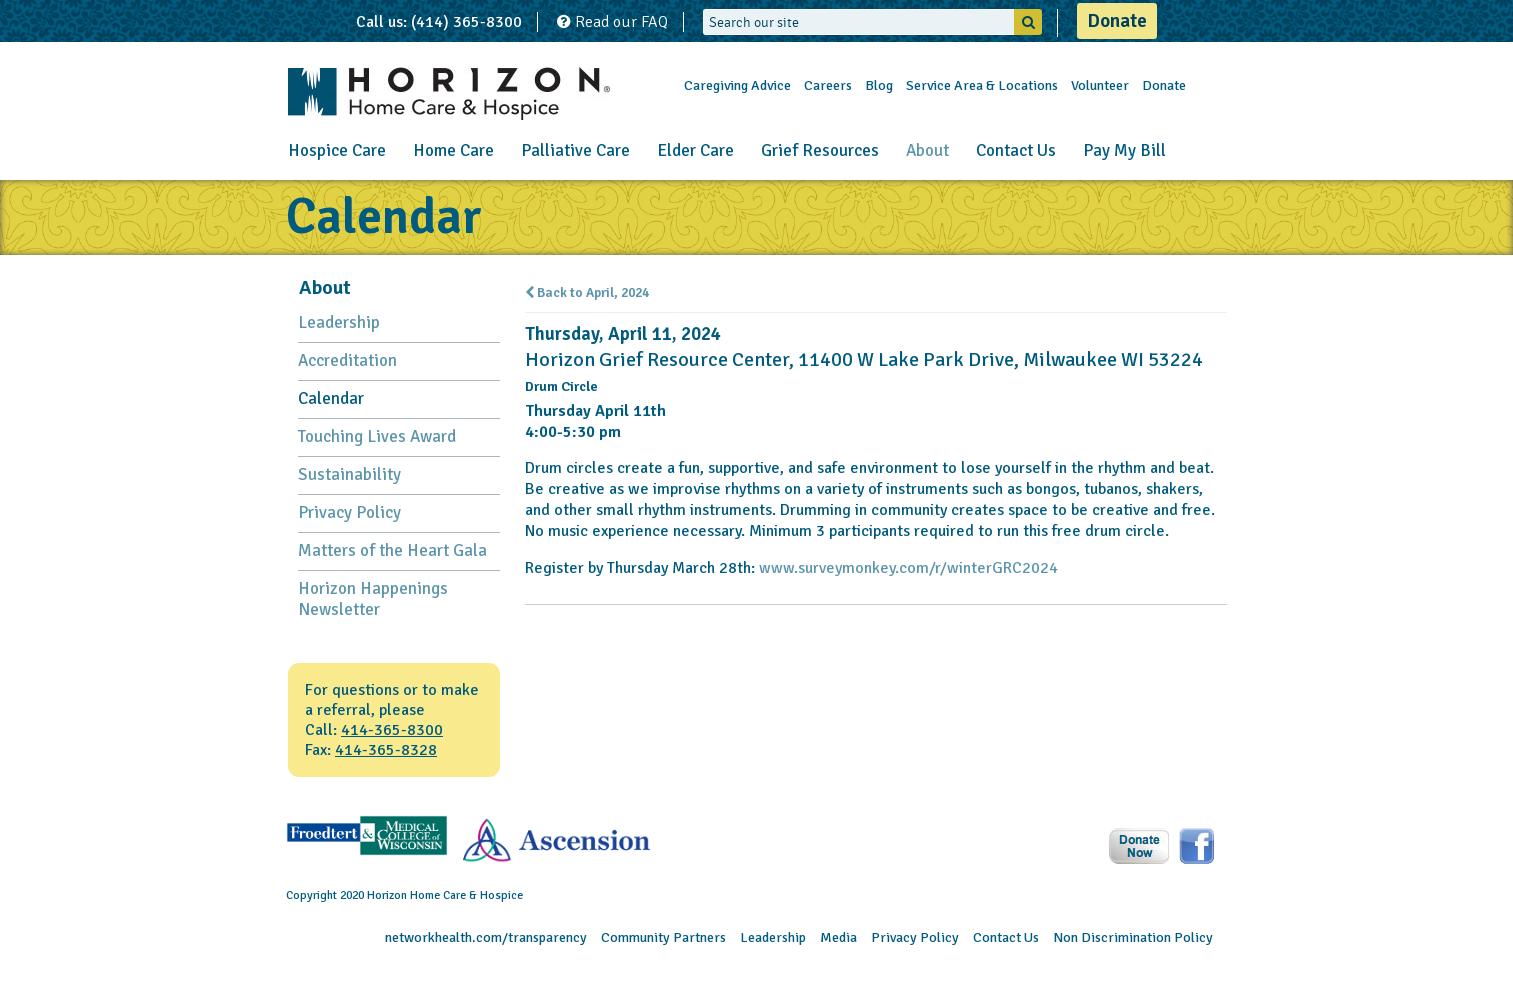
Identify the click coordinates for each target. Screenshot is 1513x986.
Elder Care (695, 150)
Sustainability (349, 474)
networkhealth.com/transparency (486, 937)
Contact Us (1016, 150)
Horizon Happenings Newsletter (373, 599)
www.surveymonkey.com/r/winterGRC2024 (908, 568)
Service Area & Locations (982, 85)
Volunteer (1100, 85)
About (927, 150)
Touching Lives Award (377, 436)
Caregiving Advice (737, 85)
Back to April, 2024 (587, 293)
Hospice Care (337, 150)
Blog (879, 85)
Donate (1117, 21)
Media (838, 937)
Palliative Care (575, 150)
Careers (828, 85)
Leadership (339, 322)
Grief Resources (820, 150)
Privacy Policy (349, 512)
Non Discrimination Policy (1133, 937)
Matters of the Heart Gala (392, 550)
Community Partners (663, 937)
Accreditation (347, 360)
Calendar (331, 398)
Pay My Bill (1124, 150)
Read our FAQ (612, 22)
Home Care (453, 150)
